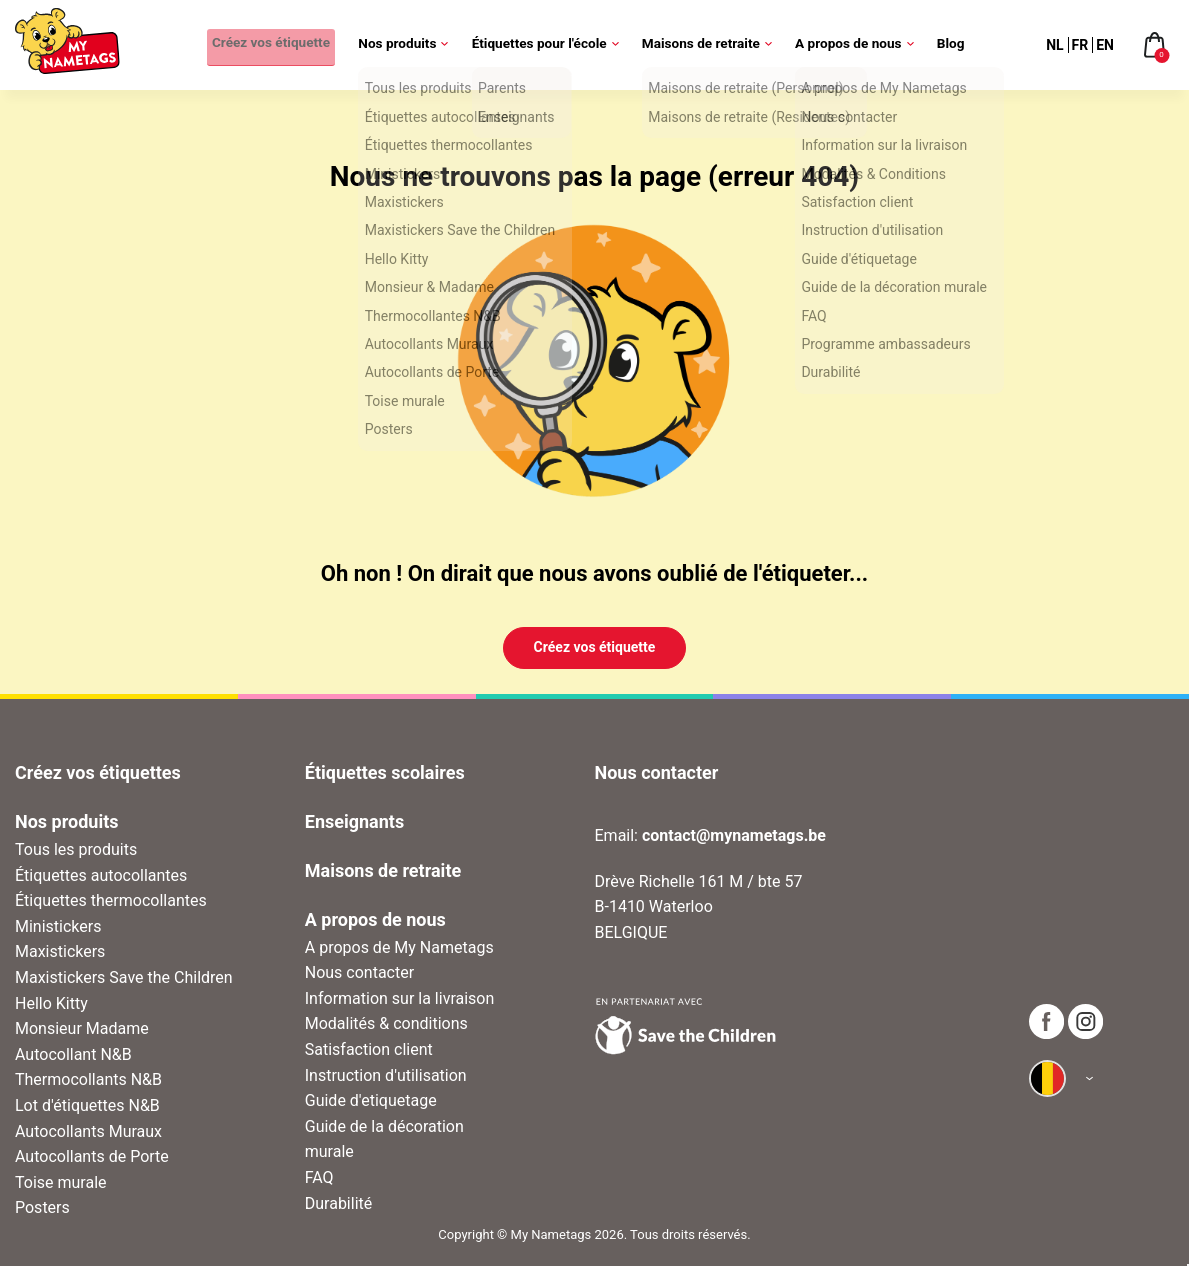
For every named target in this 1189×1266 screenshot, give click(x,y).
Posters (42, 1207)
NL (1054, 45)
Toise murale (61, 1182)
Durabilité (339, 1203)
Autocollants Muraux (88, 1131)
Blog (950, 45)
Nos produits (405, 45)
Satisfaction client (369, 1049)
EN (1105, 45)
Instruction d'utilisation (386, 1075)
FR (1080, 45)
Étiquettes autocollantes (101, 875)
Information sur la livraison (400, 998)
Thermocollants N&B (88, 1079)
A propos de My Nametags (399, 947)
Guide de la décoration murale (384, 1139)
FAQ (319, 1177)
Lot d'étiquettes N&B (87, 1105)
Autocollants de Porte (92, 1156)
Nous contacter (359, 972)
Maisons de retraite (709, 45)
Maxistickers (60, 951)
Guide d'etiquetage (371, 1100)
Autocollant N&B (73, 1054)
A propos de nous (856, 45)
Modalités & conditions (386, 1023)
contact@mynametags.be (734, 835)
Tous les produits (76, 849)
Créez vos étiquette (266, 45)
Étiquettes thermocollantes (111, 900)
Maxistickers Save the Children (124, 977)
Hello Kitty (51, 1003)
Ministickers (58, 926)
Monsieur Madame (82, 1028)
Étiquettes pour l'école (546, 45)
